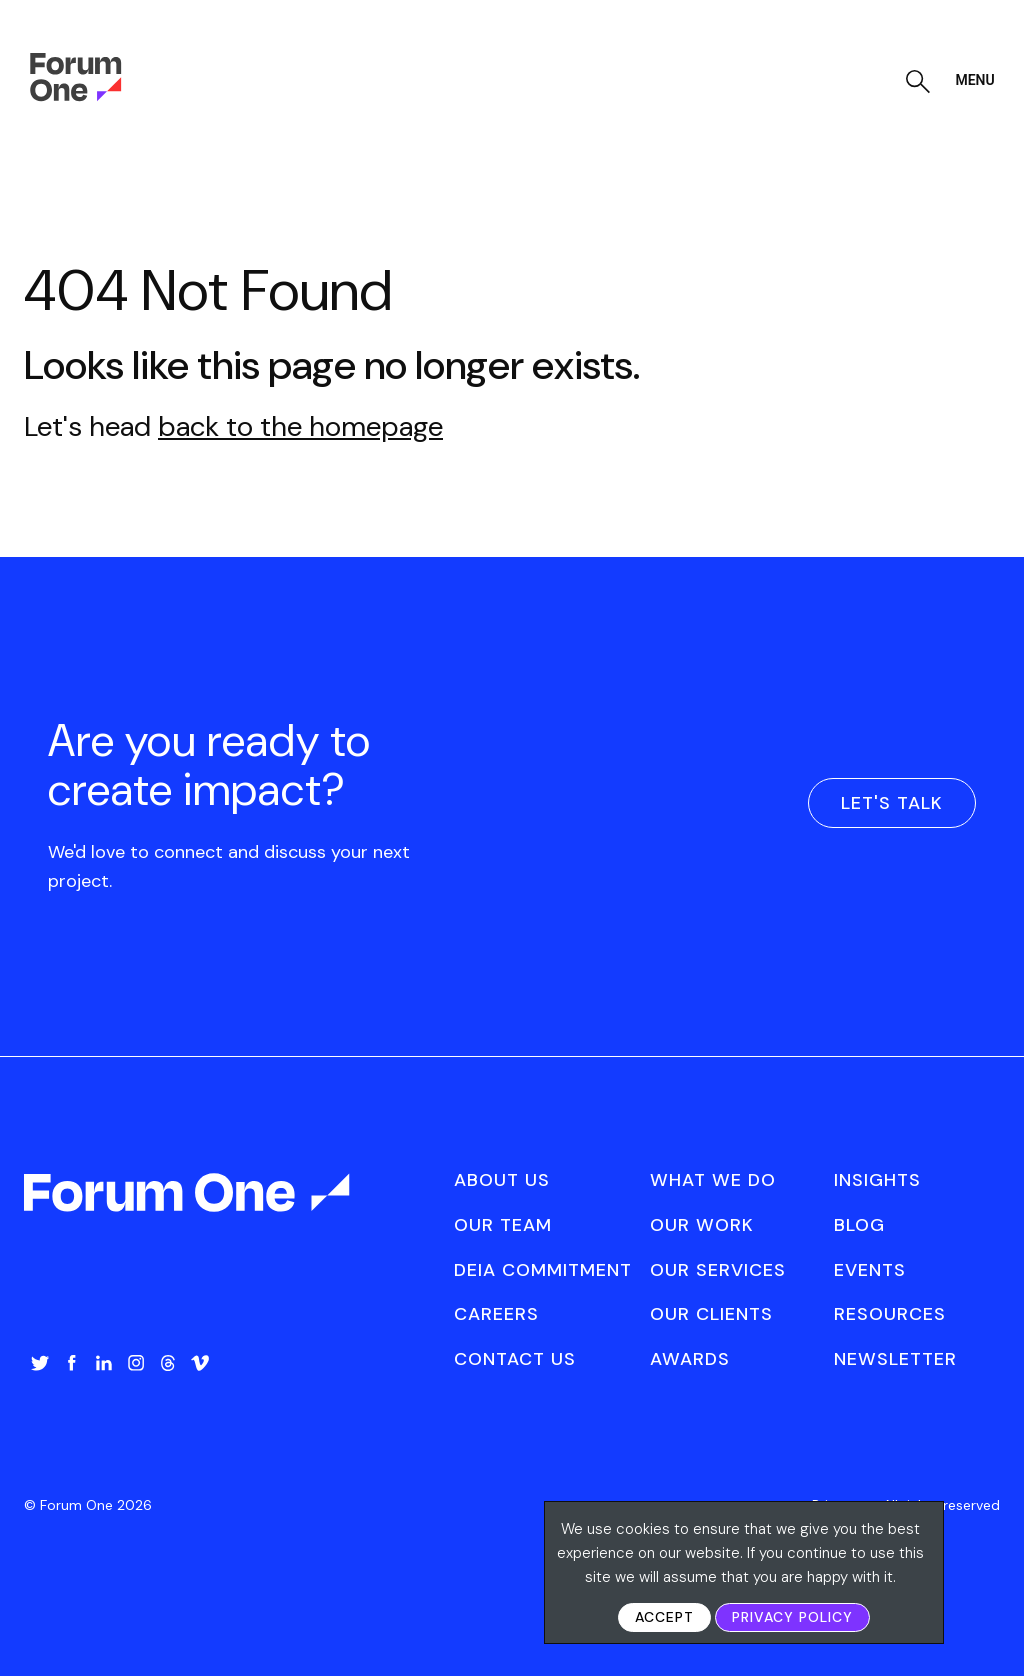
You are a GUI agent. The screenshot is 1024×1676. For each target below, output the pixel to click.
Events (870, 1270)
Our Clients (711, 1314)
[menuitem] (40, 1383)
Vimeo (200, 1363)
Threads (168, 1363)
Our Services (718, 1270)
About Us (502, 1180)
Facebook (72, 1363)
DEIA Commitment (543, 1270)
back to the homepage (300, 426)
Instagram (136, 1363)
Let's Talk (892, 803)
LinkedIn (104, 1363)
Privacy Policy (792, 1617)
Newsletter (895, 1359)
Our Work (702, 1225)
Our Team (503, 1225)
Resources (890, 1314)
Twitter (40, 1363)
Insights (877, 1180)
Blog (859, 1225)
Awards (690, 1359)
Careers (496, 1314)
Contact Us (515, 1359)
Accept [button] (664, 1617)
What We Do (713, 1180)
